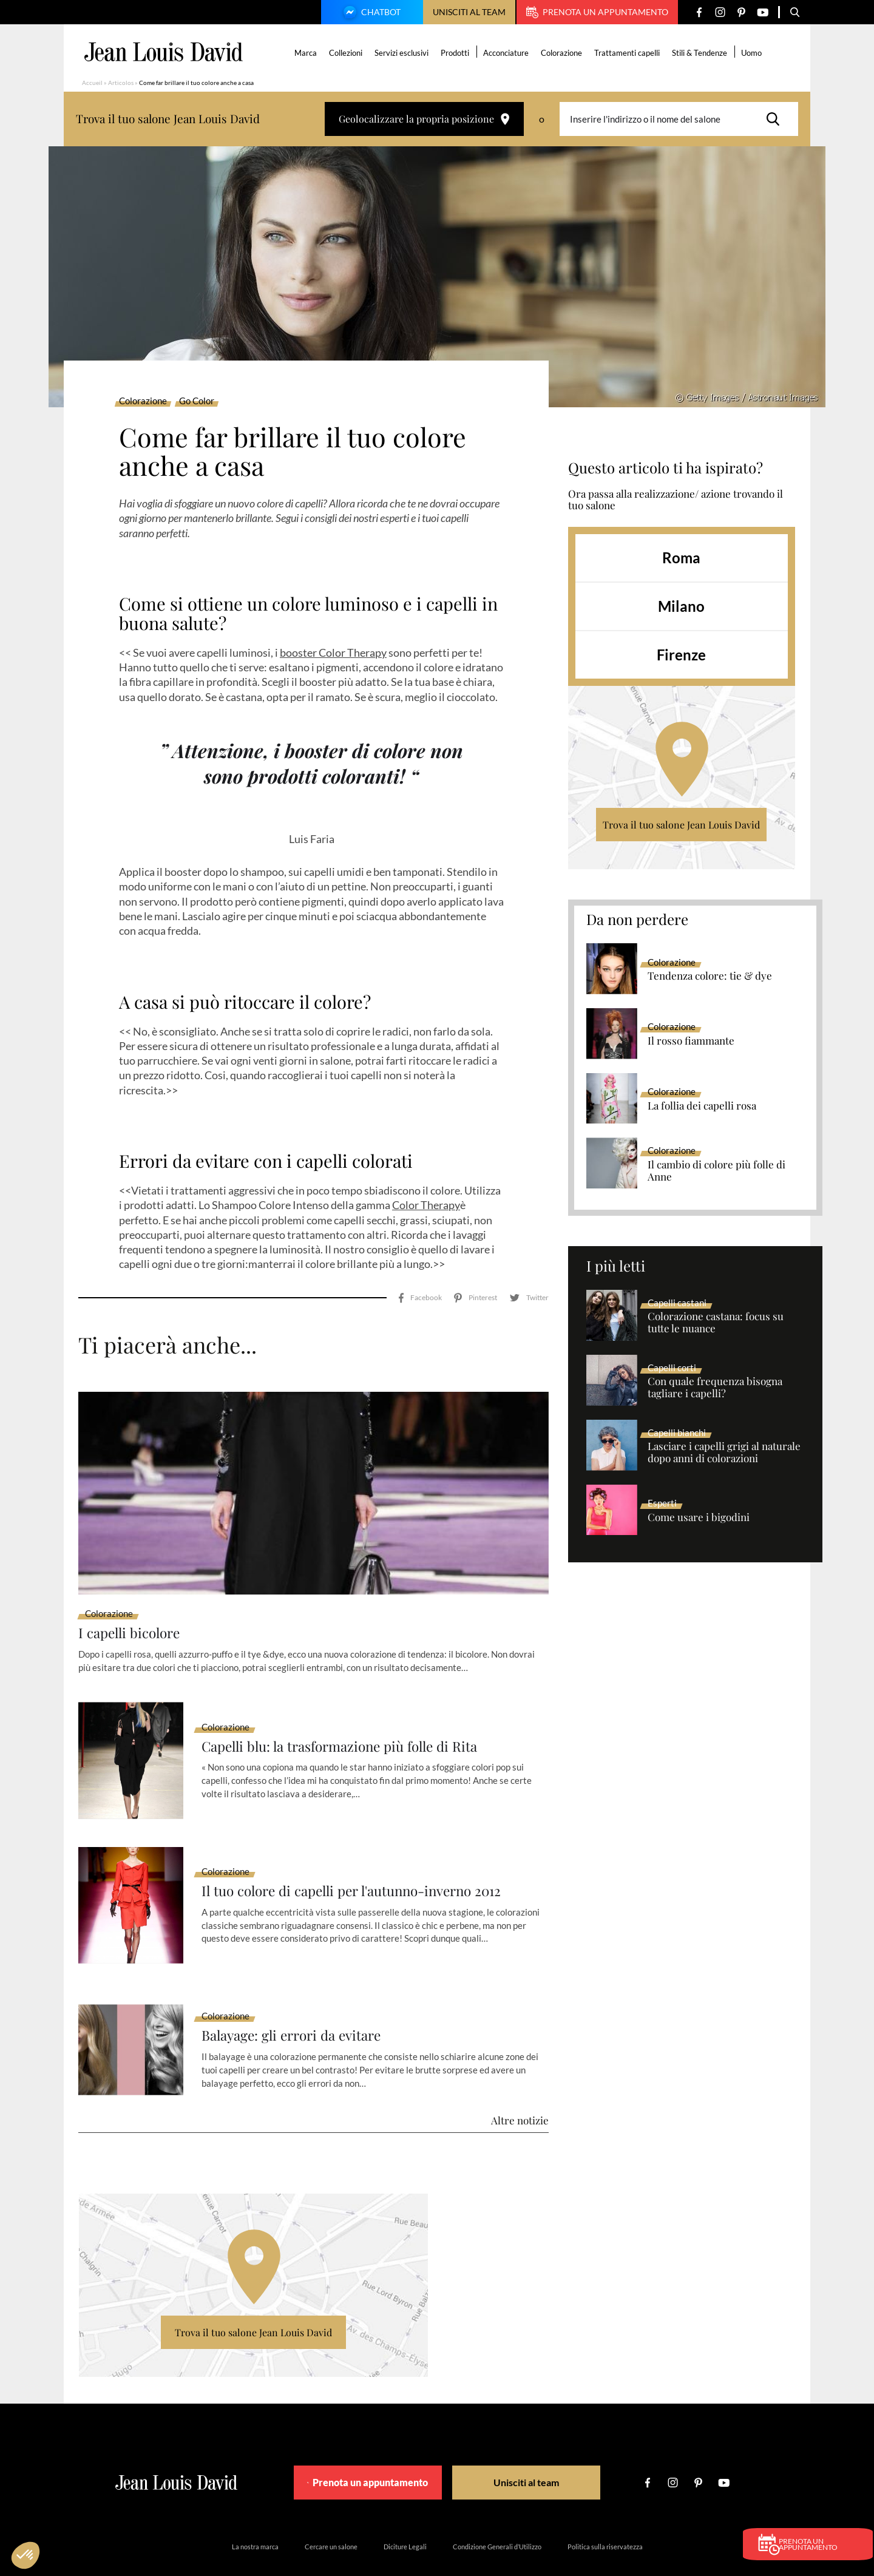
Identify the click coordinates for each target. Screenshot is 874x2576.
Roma (681, 557)
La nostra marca (255, 2512)
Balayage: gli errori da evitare (298, 2001)
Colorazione (563, 53)
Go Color (196, 401)
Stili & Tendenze (701, 53)
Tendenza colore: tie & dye (710, 976)
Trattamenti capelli (629, 53)
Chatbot (370, 13)
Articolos (121, 82)
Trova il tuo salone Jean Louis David (681, 824)
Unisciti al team (469, 12)
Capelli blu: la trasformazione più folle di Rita (350, 1712)
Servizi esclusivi (403, 53)
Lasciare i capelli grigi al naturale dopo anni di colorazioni (724, 1452)
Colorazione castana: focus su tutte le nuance (716, 1322)
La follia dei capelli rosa (702, 1106)
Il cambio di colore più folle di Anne (716, 1171)
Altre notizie (520, 2086)
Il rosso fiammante (691, 1041)
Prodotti (456, 53)
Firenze (681, 654)
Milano (681, 606)
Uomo (753, 53)
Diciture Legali (405, 2512)
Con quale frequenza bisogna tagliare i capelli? (715, 1387)
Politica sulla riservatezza (605, 2512)
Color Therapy (426, 1205)
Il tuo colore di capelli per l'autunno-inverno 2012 (363, 1856)
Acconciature (507, 53)
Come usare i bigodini (699, 1517)
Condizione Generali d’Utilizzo (497, 2512)
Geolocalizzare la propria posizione (424, 118)
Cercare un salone (331, 2512)
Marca (307, 53)
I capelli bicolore (133, 1598)
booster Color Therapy (333, 652)
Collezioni (347, 53)
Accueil (92, 82)
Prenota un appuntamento (597, 12)
